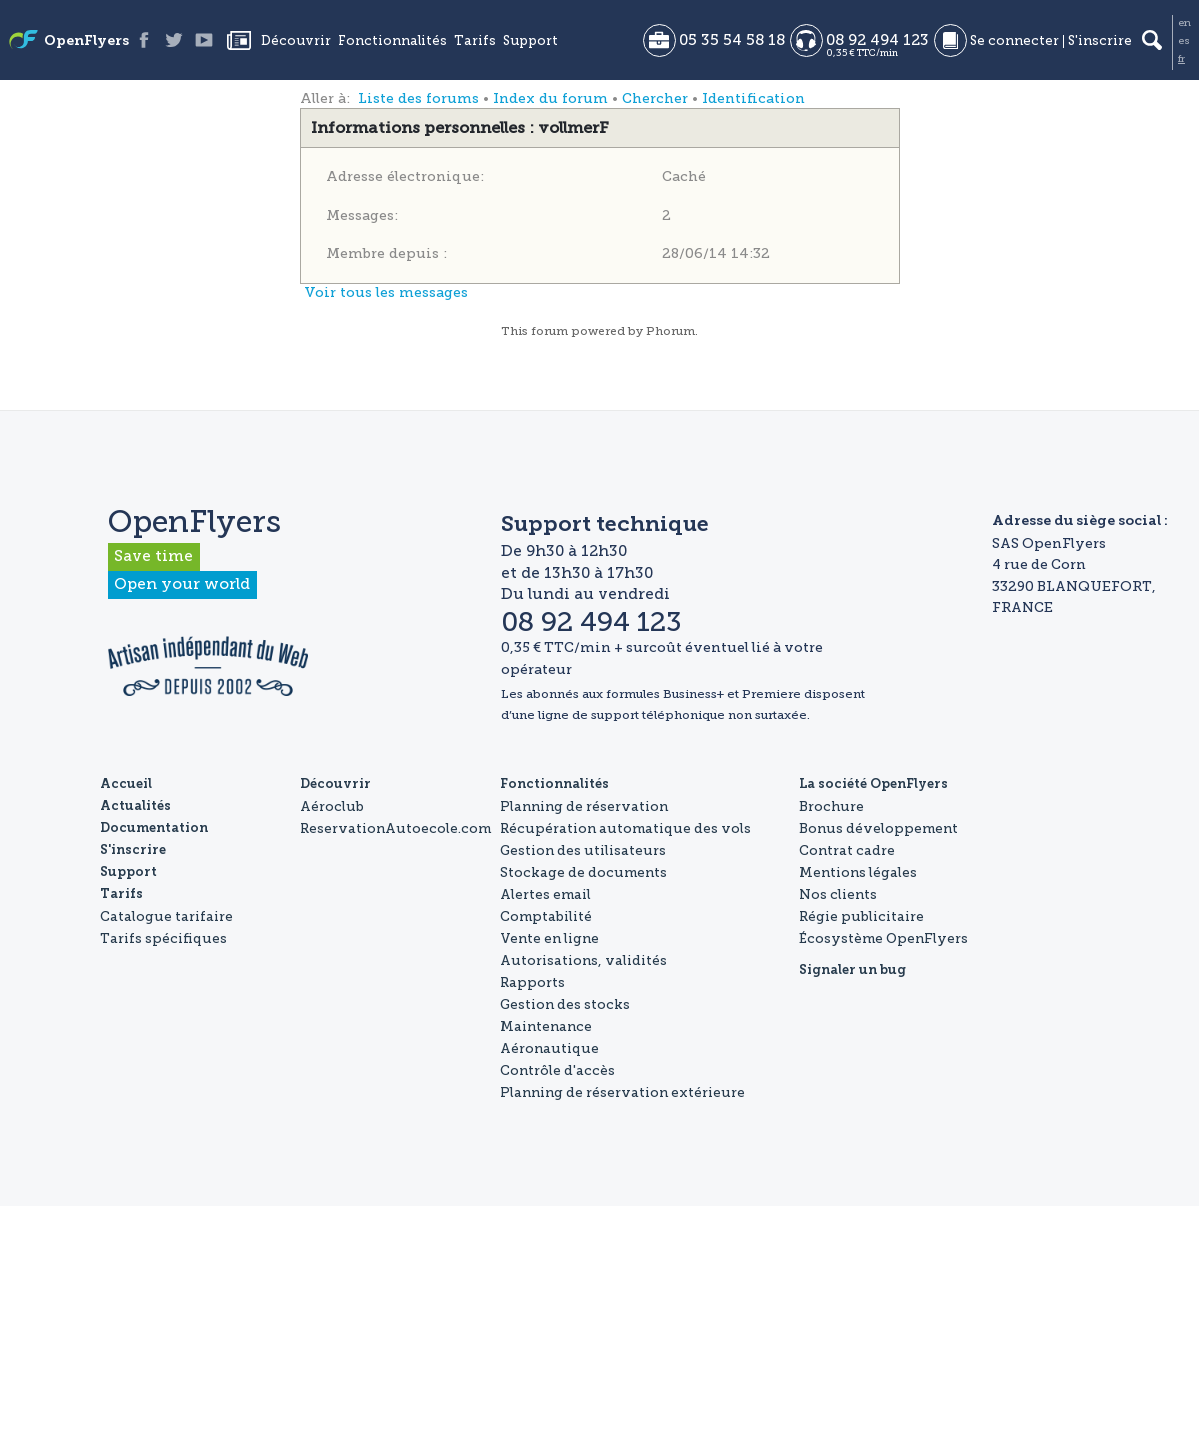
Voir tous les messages (386, 292)
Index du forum (550, 98)
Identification (753, 98)
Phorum (670, 331)
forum (549, 331)
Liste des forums (418, 98)
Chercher (655, 98)
